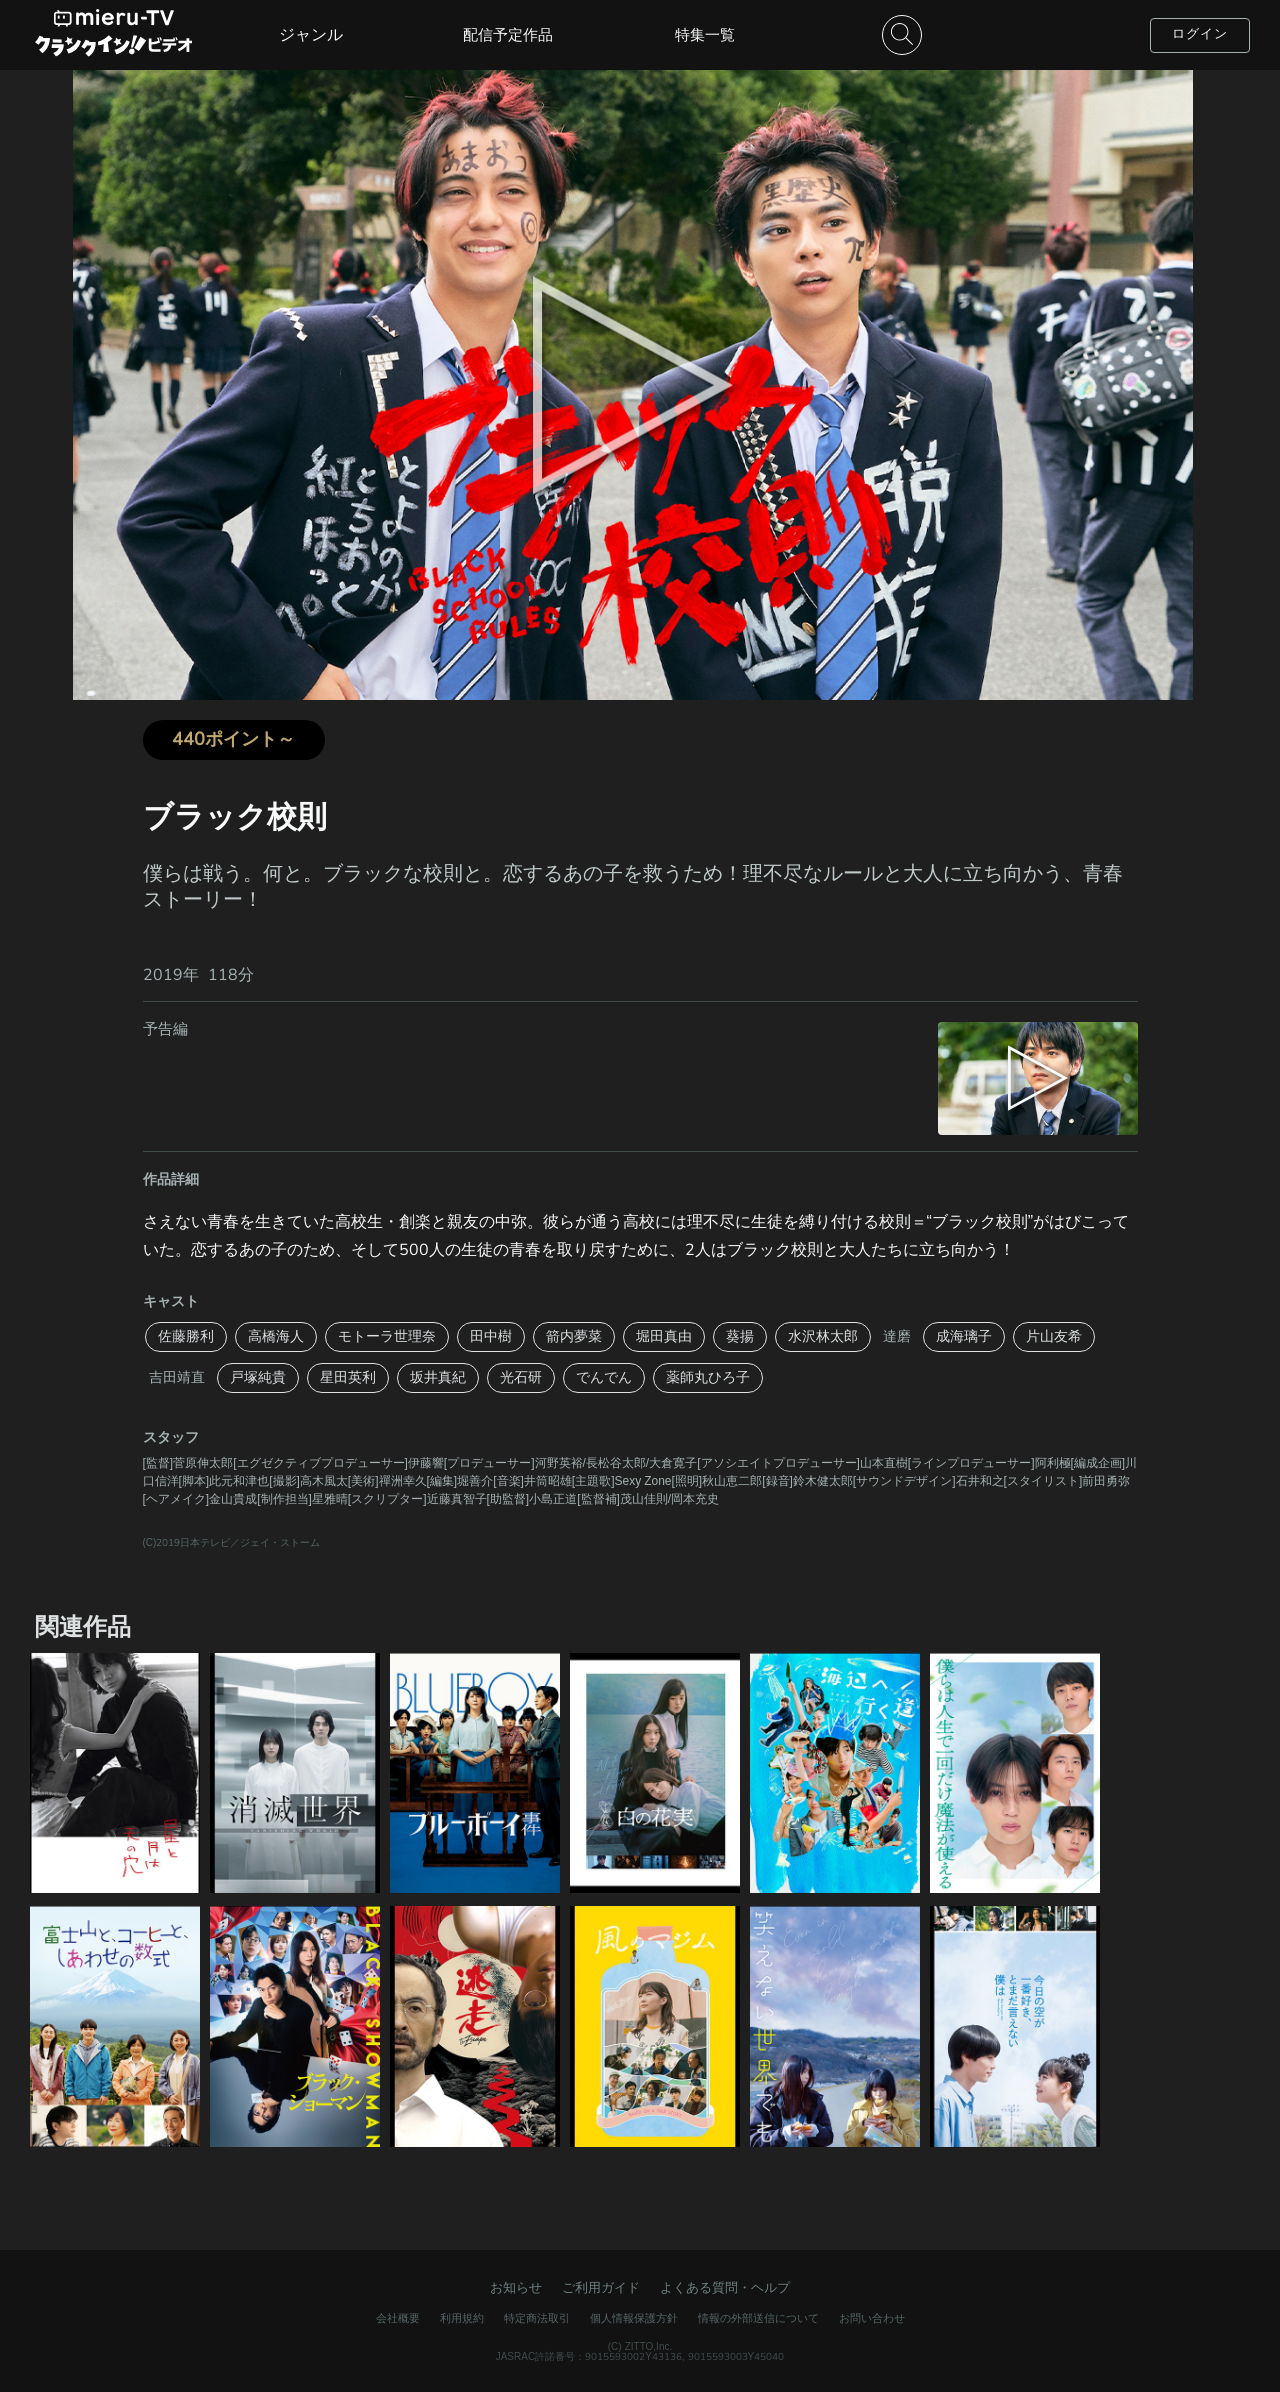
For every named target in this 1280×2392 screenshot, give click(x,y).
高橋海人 (276, 1336)
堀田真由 (664, 1336)
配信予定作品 (508, 35)
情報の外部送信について (758, 2318)
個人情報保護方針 (634, 2318)
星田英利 (348, 1377)
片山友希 (1054, 1336)
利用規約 (462, 2318)
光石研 (521, 1377)
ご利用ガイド (601, 2288)
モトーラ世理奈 (387, 1336)
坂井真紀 (438, 1377)
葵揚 (740, 1336)
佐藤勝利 (186, 1336)
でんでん (604, 1377)
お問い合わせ (872, 2318)
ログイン (1200, 34)
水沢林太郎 (823, 1336)
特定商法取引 (537, 2318)
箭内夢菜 (574, 1336)
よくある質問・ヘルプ (725, 2288)
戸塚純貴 (258, 1377)
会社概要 (398, 2318)
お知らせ (516, 2288)
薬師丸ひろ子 (708, 1377)
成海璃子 (964, 1336)
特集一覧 (705, 35)
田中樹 (491, 1336)
